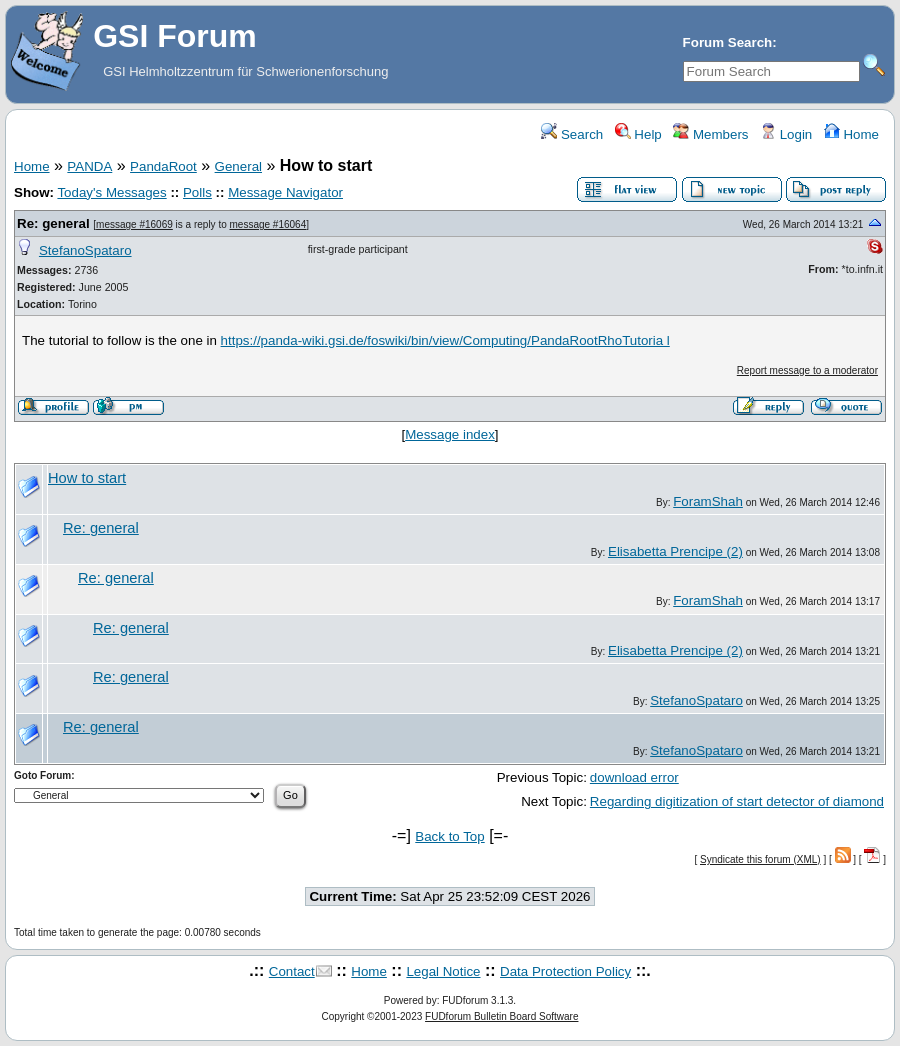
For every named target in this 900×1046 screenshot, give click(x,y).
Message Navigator (285, 192)
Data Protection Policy (565, 971)
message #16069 (134, 224)
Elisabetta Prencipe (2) (675, 551)
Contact (292, 971)
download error (634, 777)
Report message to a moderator (807, 370)
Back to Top (449, 836)
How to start (87, 478)
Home (851, 134)
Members (710, 134)
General (238, 166)
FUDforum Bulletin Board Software (501, 1016)
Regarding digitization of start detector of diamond (737, 801)
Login (786, 134)
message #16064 (268, 224)
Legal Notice (443, 971)
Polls (197, 192)
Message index (450, 434)
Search (572, 134)
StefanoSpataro (85, 250)
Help (638, 134)
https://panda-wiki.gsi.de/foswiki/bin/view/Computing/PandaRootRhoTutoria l (445, 340)
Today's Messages (111, 192)
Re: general (53, 223)
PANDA (89, 166)
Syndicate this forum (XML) (760, 859)
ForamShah (708, 501)
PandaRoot (163, 166)
